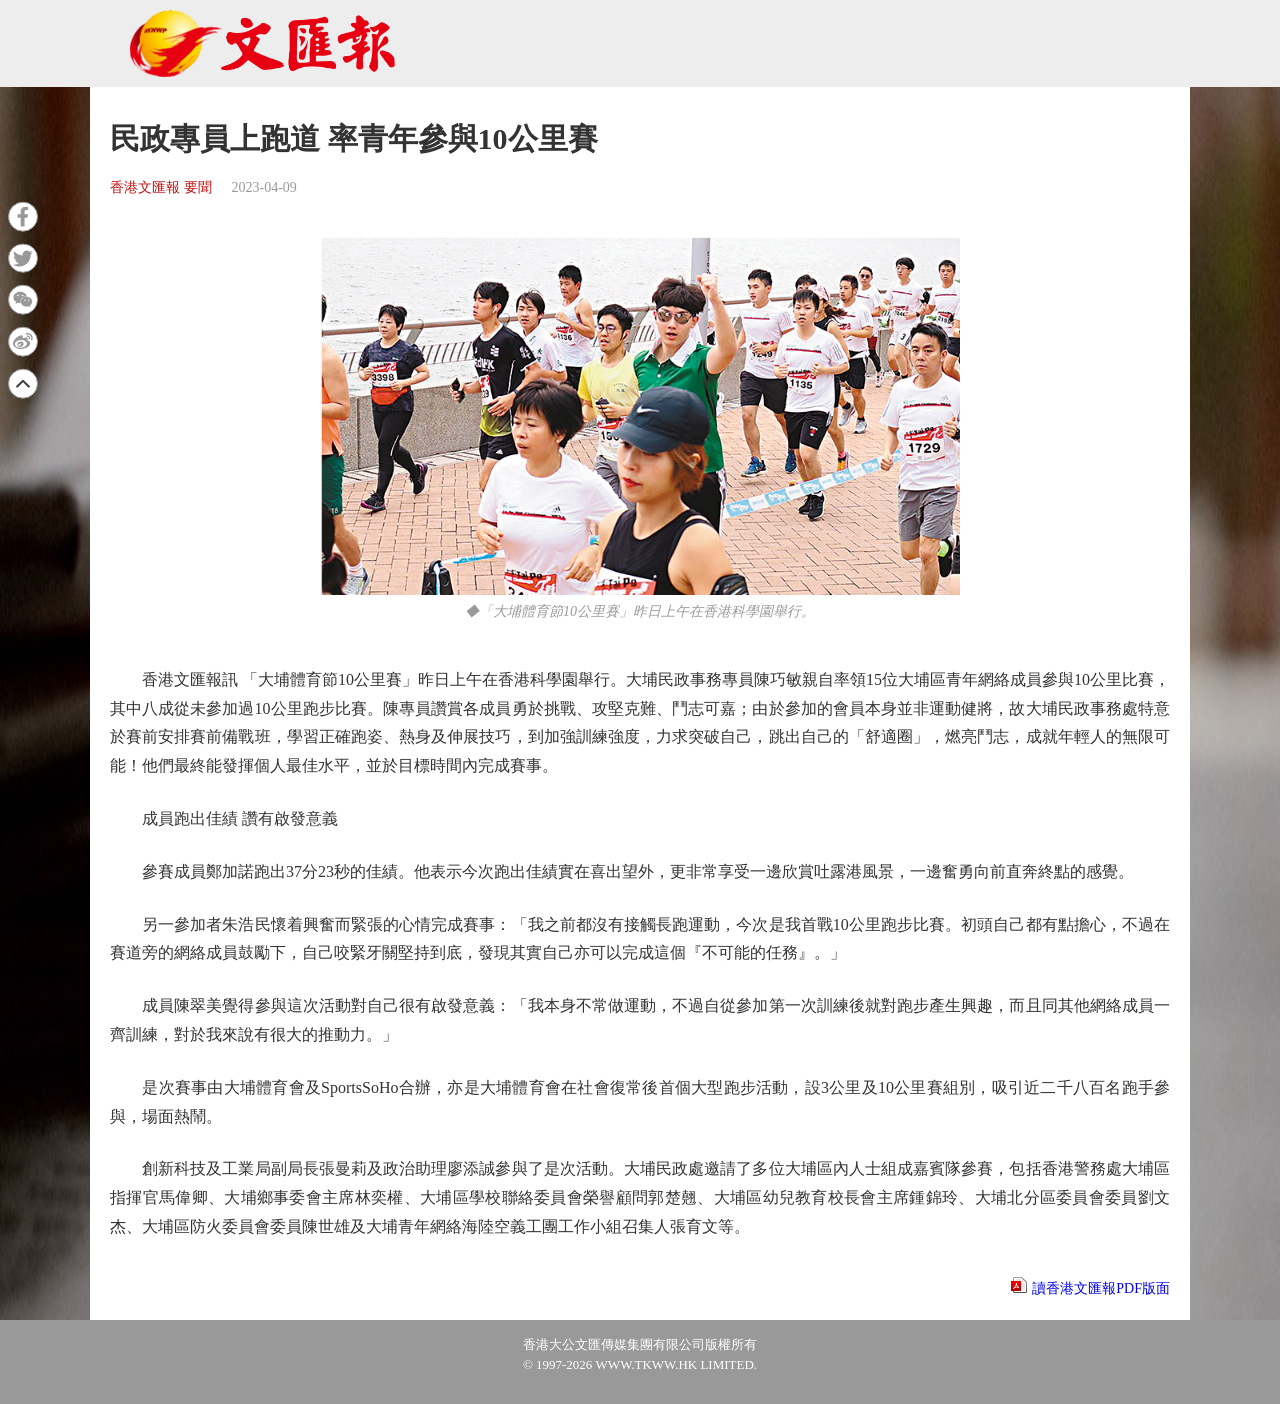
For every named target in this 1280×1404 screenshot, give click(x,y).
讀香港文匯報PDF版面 (1101, 1288)
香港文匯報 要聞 (161, 187)
